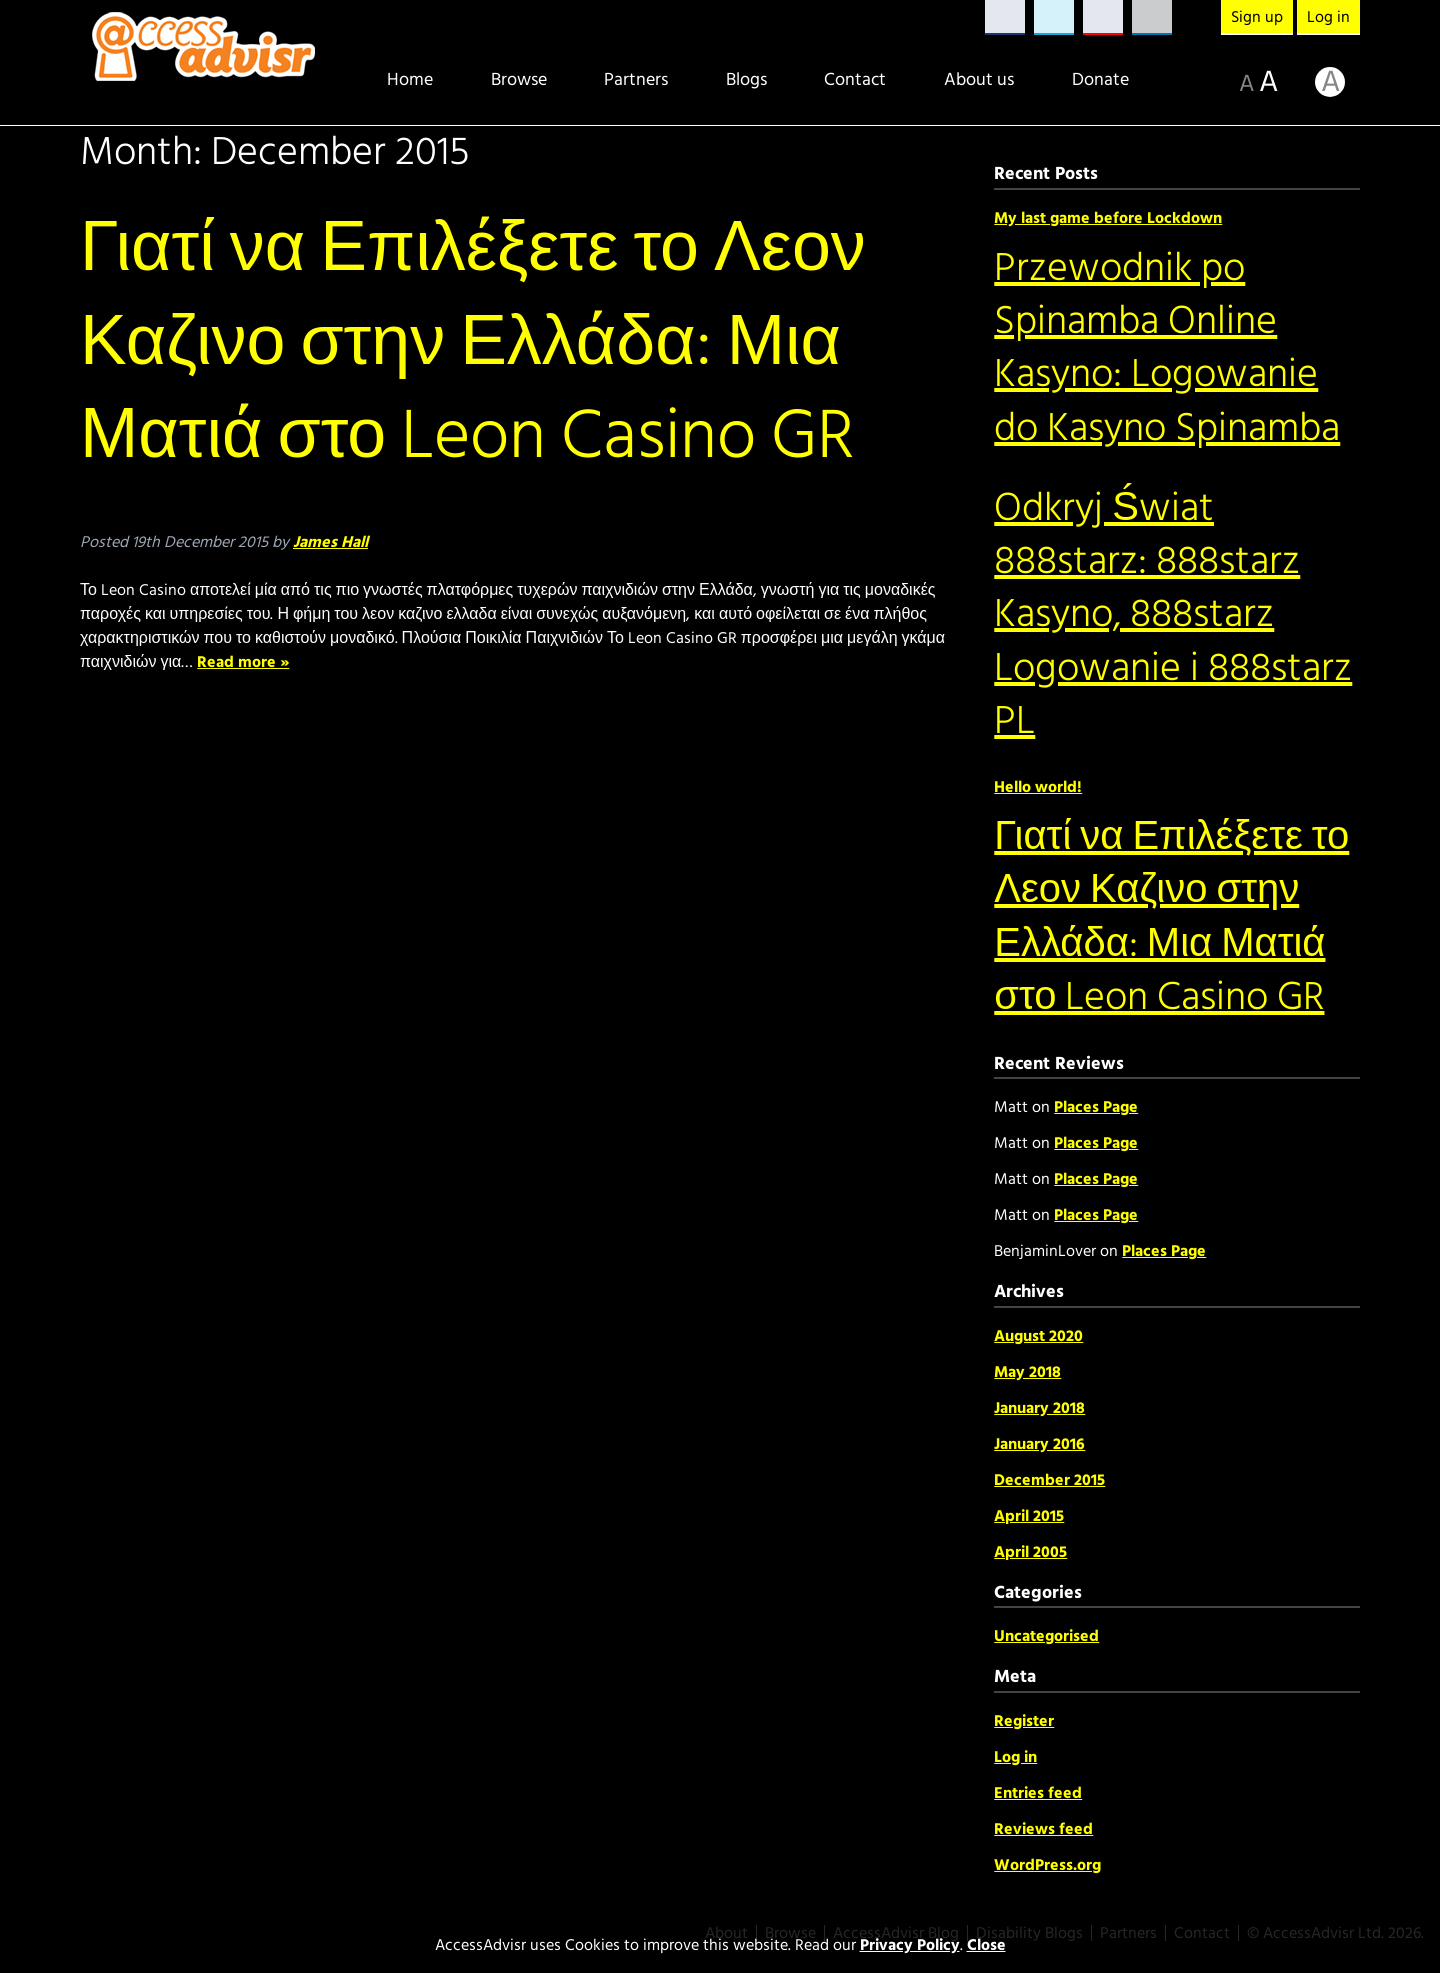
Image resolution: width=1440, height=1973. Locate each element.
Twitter (1054, 17)
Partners (636, 80)
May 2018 (1027, 1372)
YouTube (1103, 17)
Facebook (1005, 17)
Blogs (746, 80)
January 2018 (1039, 1408)
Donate (1100, 80)
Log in (1328, 17)
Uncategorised (1046, 1636)
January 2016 (1039, 1444)
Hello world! (1038, 787)
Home (410, 80)
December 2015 (1049, 1480)
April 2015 (1029, 1516)
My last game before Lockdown (1108, 218)
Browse (519, 80)
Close (986, 1945)
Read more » (243, 662)
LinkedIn (1152, 17)
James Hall (330, 542)
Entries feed (1038, 1793)
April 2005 (1030, 1552)
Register (1024, 1721)
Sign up (1257, 17)
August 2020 (1038, 1336)
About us (979, 80)
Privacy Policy (910, 1945)
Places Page (1096, 1107)
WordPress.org (1047, 1865)
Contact (855, 80)
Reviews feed (1043, 1829)
